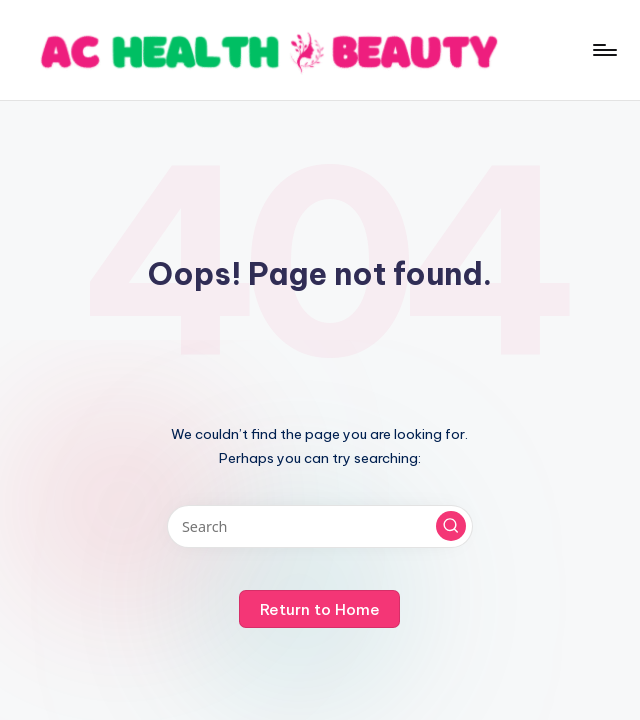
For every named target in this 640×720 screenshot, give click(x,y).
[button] (451, 526)
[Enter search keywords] (319, 526)
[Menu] (603, 50)
